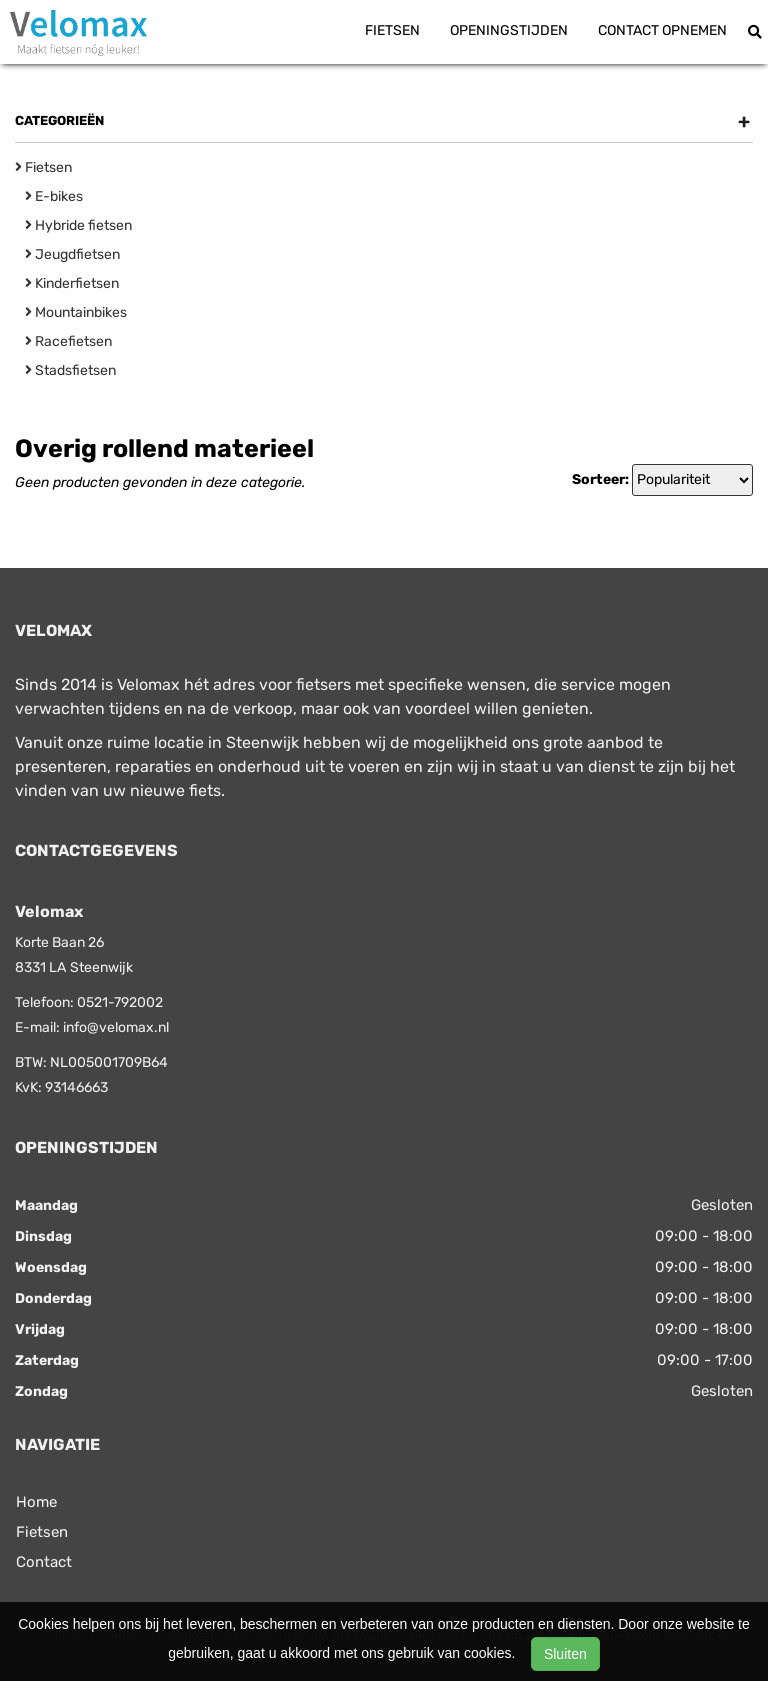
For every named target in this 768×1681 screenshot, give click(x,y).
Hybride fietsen (78, 225)
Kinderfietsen (72, 283)
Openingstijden (509, 30)
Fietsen (392, 30)
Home (36, 1502)
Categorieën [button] (382, 121)
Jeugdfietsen (72, 254)
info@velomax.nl (116, 1027)
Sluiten (565, 1654)
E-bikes (54, 196)
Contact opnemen (662, 30)
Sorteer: (600, 479)
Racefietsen (68, 341)
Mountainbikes (76, 312)
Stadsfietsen (70, 370)
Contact (44, 1562)
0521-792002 (120, 1002)
